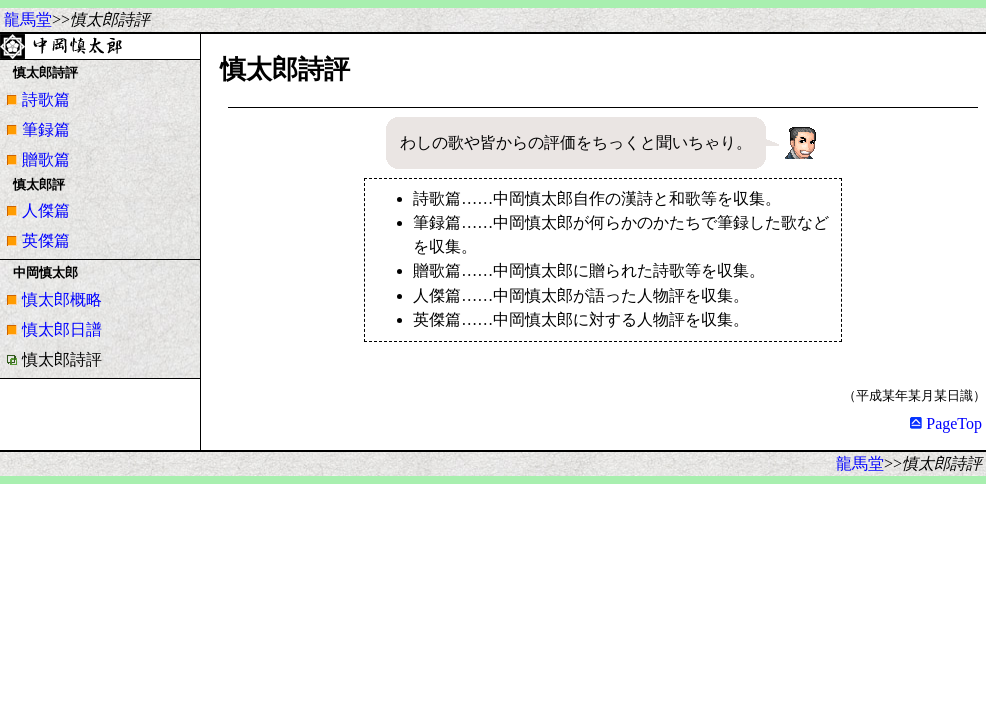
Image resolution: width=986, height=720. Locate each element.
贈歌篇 (46, 159)
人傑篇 (46, 210)
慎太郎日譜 (62, 329)
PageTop (946, 423)
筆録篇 (46, 129)
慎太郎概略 (62, 299)
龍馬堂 (28, 19)
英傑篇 (46, 240)
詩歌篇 (46, 99)
